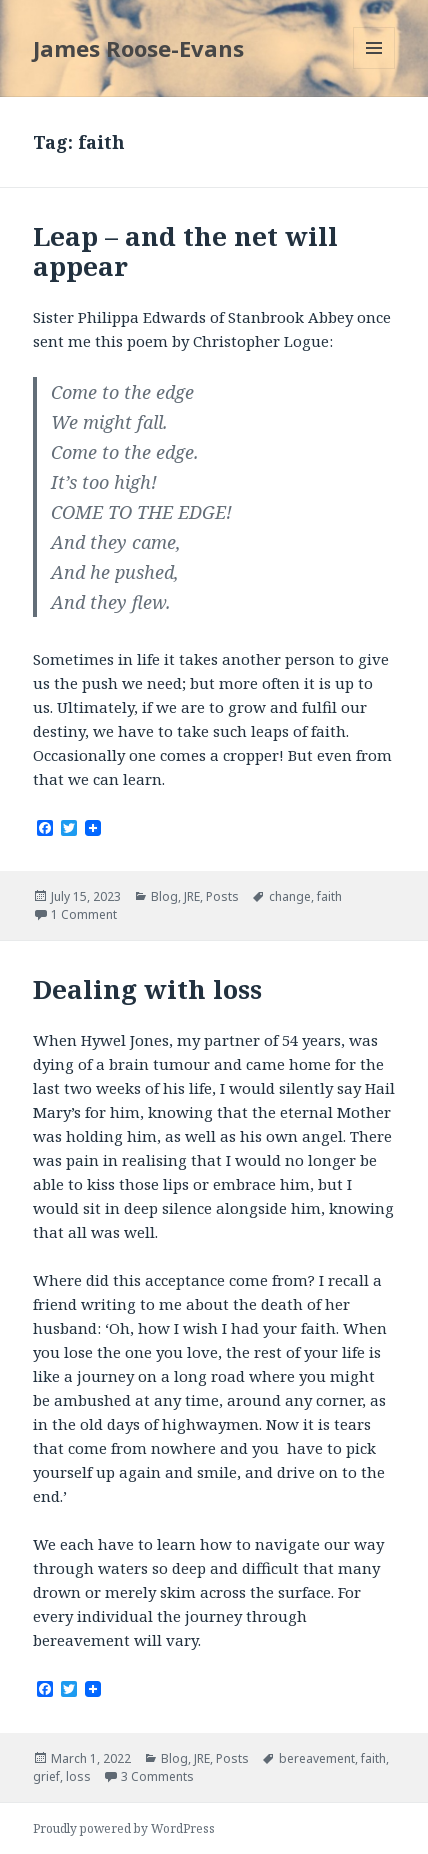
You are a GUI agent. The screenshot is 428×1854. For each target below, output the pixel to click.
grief (46, 1776)
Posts (222, 896)
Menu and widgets (374, 68)
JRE (192, 896)
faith (329, 896)
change (290, 896)
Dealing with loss (147, 989)
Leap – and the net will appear (185, 251)
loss (78, 1776)
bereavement (317, 1758)
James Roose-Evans (138, 48)
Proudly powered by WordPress (124, 1828)
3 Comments (157, 1776)
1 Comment (84, 914)
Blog (164, 896)
